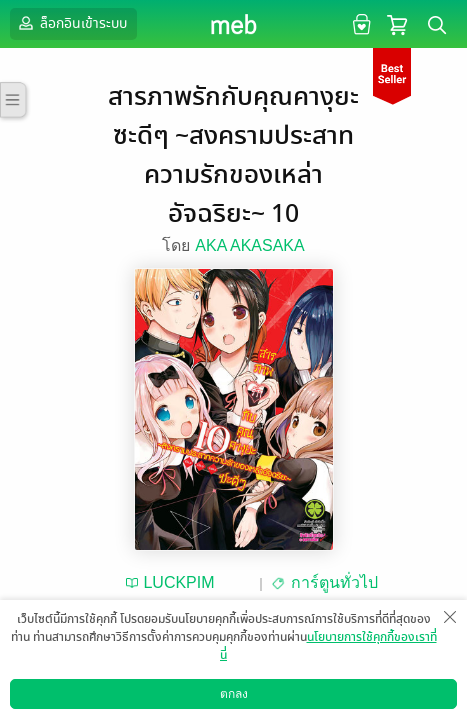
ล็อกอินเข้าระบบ (71, 23)
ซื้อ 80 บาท (298, 637)
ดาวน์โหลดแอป (121, 704)
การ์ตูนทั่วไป (334, 582)
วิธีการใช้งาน (349, 704)
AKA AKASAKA (249, 245)
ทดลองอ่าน (139, 637)
